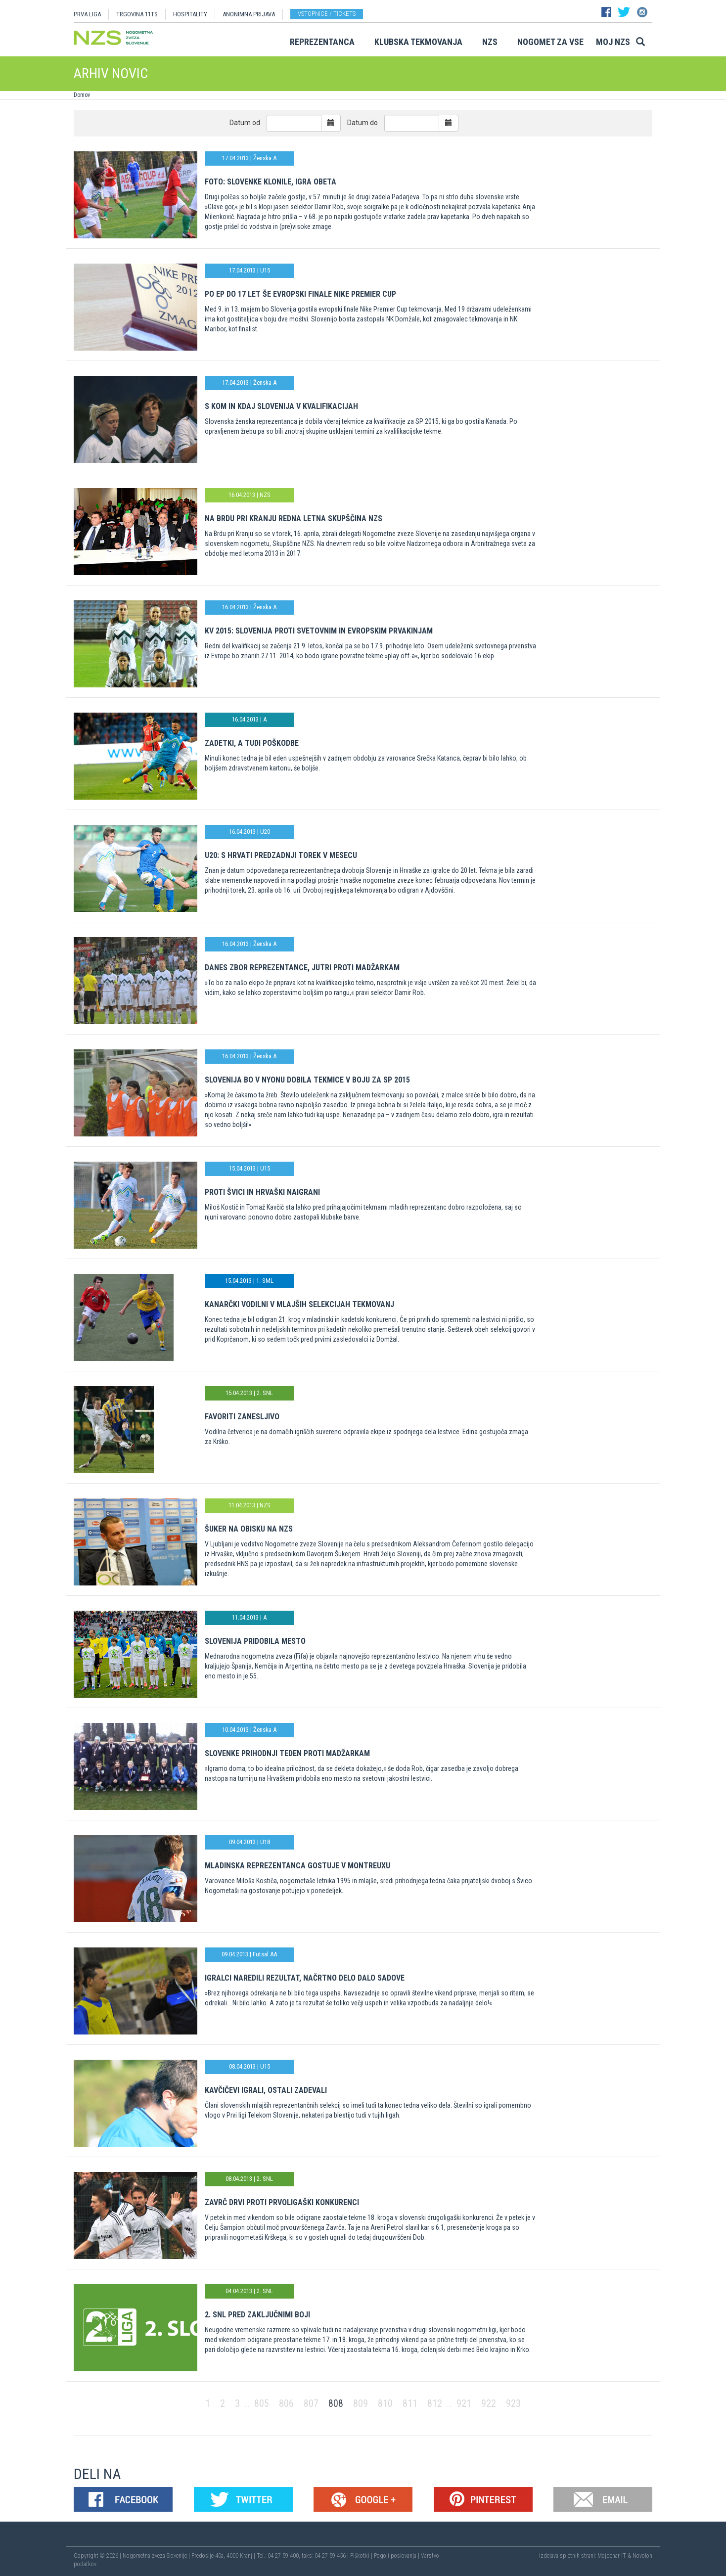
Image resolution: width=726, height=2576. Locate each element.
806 (286, 2403)
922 (488, 2403)
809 (360, 2403)
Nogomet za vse (550, 42)
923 (513, 2403)
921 (463, 2403)
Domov (82, 94)
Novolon (642, 2555)
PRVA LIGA (87, 14)
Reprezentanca (322, 42)
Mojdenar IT (611, 2555)
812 (434, 2403)
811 (410, 2403)
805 (261, 2403)
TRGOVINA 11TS (137, 14)
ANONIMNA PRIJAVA (249, 14)
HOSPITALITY (190, 14)
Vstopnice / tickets (327, 13)
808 (335, 2403)
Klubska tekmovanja (418, 42)
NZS (490, 42)
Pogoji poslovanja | (397, 2555)
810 (385, 2403)
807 (311, 2403)
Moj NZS (613, 42)
